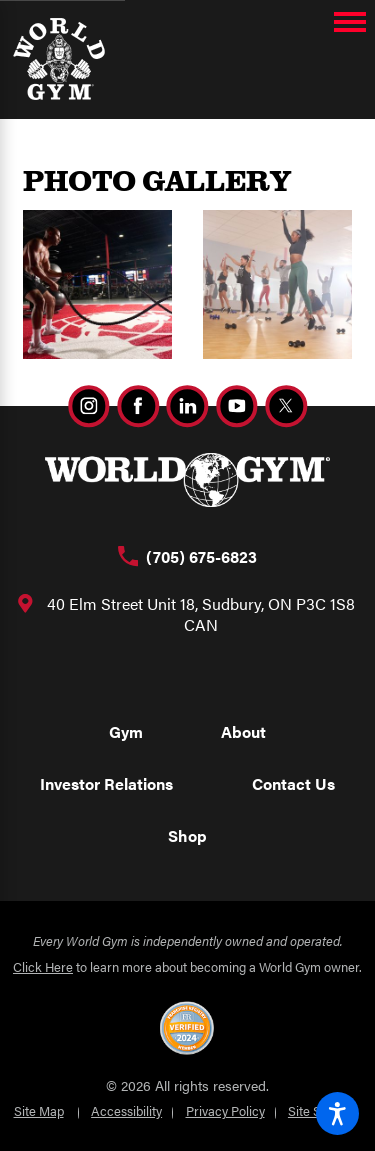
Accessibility (126, 1110)
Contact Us (293, 783)
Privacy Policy (225, 1110)
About (243, 731)
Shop (187, 835)
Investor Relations (106, 783)
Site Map (39, 1110)
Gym (126, 731)
